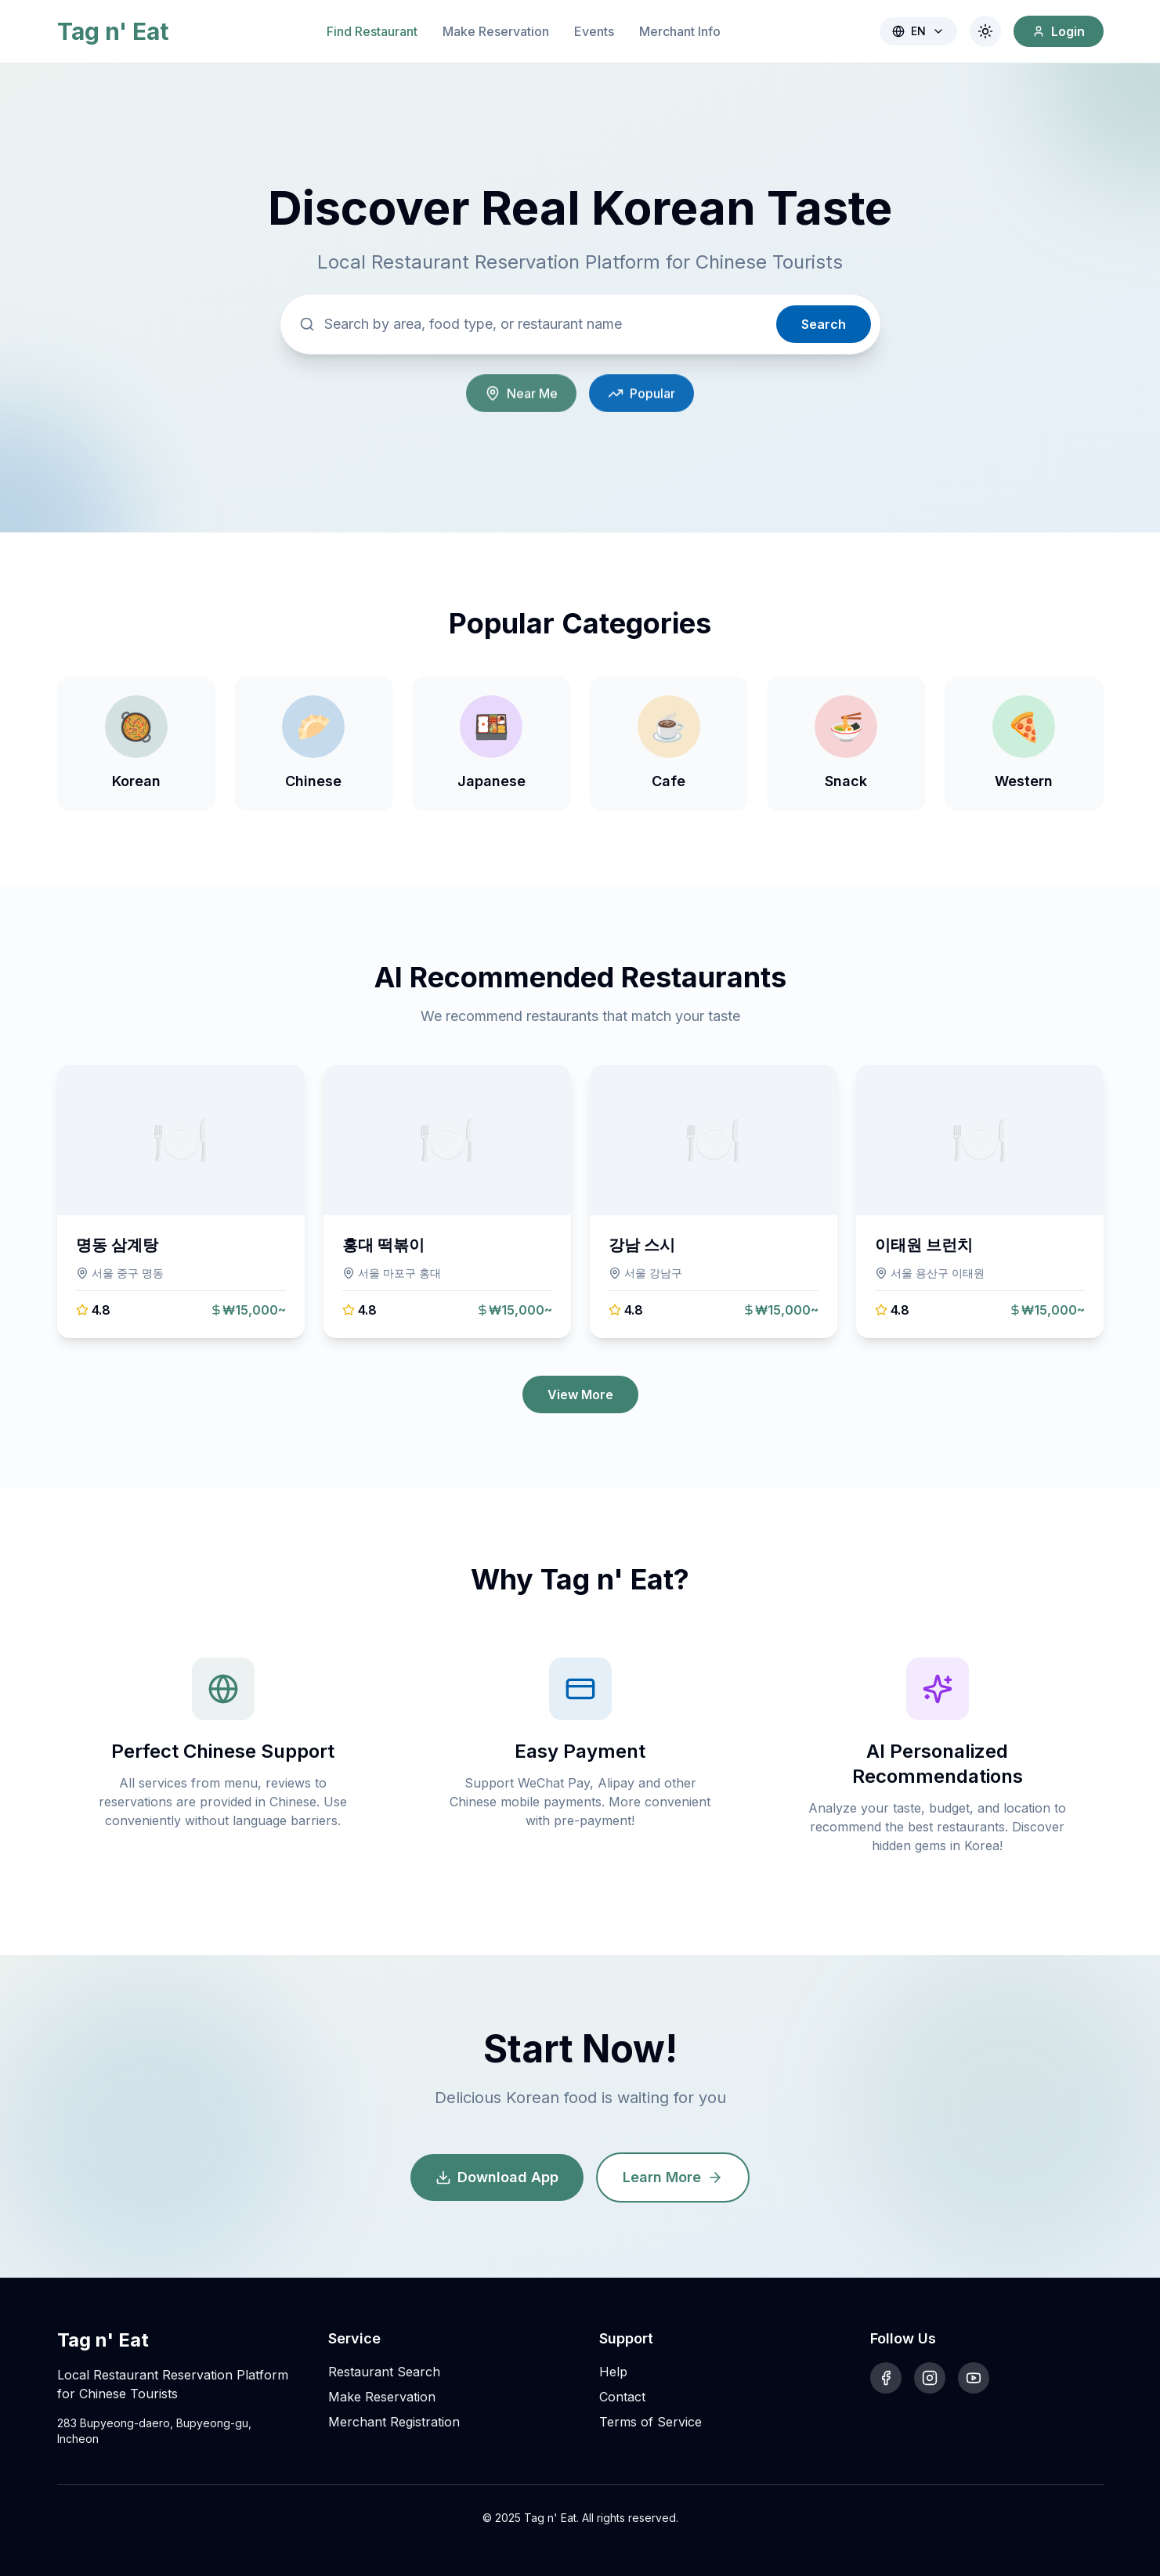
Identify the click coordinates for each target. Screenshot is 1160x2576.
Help (613, 2371)
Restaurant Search (384, 2371)
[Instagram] (929, 2378)
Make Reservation (496, 31)
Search (823, 327)
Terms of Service (650, 2422)
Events (594, 31)
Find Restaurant (372, 31)
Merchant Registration (394, 2422)
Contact (622, 2397)
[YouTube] (973, 2378)
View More (580, 1394)
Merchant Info (680, 31)
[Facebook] (886, 2378)
